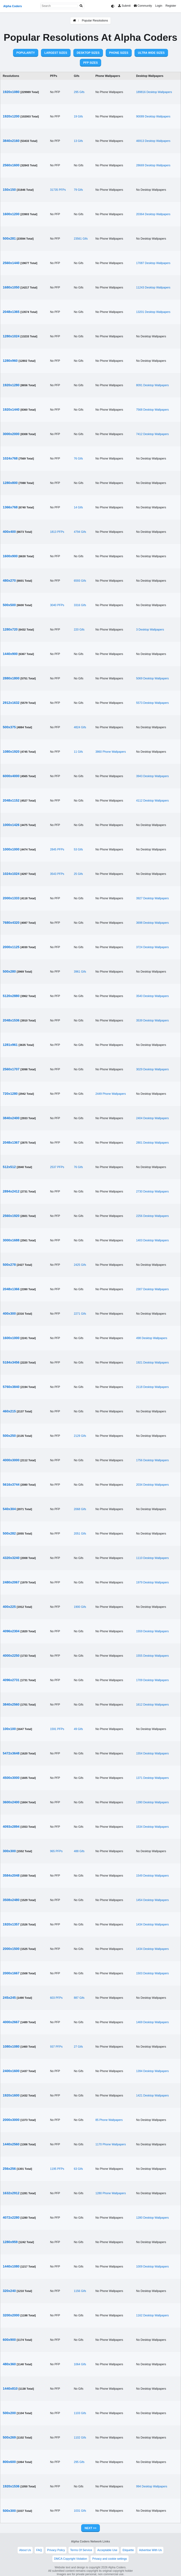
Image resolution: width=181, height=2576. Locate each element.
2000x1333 (11, 898)
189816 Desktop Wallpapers (154, 92)
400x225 (10, 1606)
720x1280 (11, 1093)
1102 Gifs (80, 2437)
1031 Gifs (80, 2510)
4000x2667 (11, 2022)
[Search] (81, 6)
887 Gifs (79, 1997)
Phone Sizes (118, 52)
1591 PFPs (57, 1729)
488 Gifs (79, 1851)
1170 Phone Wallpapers (110, 2144)
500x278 (10, 1264)
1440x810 (11, 2388)
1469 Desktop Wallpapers (152, 2022)
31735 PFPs (58, 189)
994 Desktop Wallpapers (151, 2486)
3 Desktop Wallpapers (150, 629)
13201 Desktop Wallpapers (153, 312)
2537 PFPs (57, 1167)
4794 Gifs (80, 531)
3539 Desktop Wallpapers (152, 1020)
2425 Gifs (80, 1264)
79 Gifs (78, 189)
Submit (124, 5)
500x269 (10, 2437)
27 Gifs (78, 2046)
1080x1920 (11, 751)
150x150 (10, 189)
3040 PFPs (57, 605)
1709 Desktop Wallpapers (152, 1680)
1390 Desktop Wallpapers (152, 1802)
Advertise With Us (150, 2550)
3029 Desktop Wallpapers (152, 1069)
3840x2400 (11, 1118)
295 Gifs (79, 92)
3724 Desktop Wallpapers (152, 947)
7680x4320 (11, 922)
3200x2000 (11, 2315)
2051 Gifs (80, 1533)
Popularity (25, 52)
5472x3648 (11, 1753)
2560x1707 (11, 1069)
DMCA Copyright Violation (70, 2558)
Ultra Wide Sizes (151, 52)
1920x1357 (11, 1924)
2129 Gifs (80, 1435)
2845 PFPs (57, 849)
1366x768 (11, 507)
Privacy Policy (56, 2550)
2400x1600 (11, 2071)
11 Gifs (78, 751)
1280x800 (11, 483)
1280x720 (11, 629)
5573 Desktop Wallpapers (152, 702)
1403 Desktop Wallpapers (152, 1240)
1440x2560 (11, 2144)
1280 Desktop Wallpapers (152, 2217)
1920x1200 (11, 116)
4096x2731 (11, 1680)
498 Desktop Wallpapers (151, 1338)
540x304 (10, 1509)
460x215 (10, 1411)
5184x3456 (11, 1362)
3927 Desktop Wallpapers (152, 898)
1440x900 (11, 654)
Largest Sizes (55, 52)
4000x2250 (11, 1655)
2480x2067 (11, 1582)
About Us (25, 2550)
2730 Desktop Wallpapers (152, 1191)
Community (143, 5)
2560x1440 (11, 263)
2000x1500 (11, 1949)
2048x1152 (11, 800)
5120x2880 (11, 996)
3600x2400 (11, 1802)
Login (158, 5)
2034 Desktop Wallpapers (152, 1484)
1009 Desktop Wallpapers (152, 2266)
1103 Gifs (80, 2413)
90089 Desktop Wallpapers (153, 116)
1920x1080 (11, 92)
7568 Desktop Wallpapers (152, 409)
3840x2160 (11, 141)
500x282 (10, 1533)
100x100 (10, 1729)
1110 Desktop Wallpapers (152, 1558)
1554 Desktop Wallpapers (152, 1753)
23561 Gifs (81, 238)
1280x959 (11, 2242)
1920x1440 (11, 409)
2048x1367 (11, 1142)
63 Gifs (78, 2168)
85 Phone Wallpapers (109, 2120)
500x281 (10, 238)
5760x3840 (11, 1387)
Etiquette (128, 2550)
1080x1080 (11, 2046)
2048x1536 (11, 1020)
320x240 (10, 2291)
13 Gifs (78, 141)
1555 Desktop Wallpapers (152, 1655)
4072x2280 (11, 2217)
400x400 (10, 531)
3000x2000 (11, 434)
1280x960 (11, 360)
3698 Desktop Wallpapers (152, 922)
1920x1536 (11, 2486)
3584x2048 (11, 1875)
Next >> (90, 2528)
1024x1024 (11, 873)
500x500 (10, 605)
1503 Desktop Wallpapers (152, 1973)
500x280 (10, 971)
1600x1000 (11, 1338)
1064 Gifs (80, 2364)
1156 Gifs (80, 2291)
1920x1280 (11, 385)
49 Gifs (78, 1729)
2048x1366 (11, 1289)
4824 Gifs (80, 727)
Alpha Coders (12, 6)
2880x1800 (11, 678)
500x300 (10, 2510)
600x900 (10, 2339)
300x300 (10, 1851)
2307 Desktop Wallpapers (152, 1289)
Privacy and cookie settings (109, 2558)
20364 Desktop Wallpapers (153, 214)
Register (170, 5)
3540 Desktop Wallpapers (152, 996)
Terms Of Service (81, 2550)
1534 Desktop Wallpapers (152, 1826)
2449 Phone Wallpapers (110, 1093)
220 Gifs (79, 629)
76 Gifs (78, 458)
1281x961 (11, 1045)
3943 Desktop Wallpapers (152, 776)
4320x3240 (11, 1558)
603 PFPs (56, 1997)
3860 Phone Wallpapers (110, 751)
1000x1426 (11, 825)
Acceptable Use (107, 2550)
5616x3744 (11, 1484)
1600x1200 (11, 214)
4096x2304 (11, 1631)
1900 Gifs (80, 1606)
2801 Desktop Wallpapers (152, 1142)
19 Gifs (78, 116)
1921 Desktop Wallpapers (152, 1362)
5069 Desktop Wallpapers (152, 678)
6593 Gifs (80, 580)
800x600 (10, 2462)
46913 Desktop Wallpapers (153, 141)
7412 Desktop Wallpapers (152, 434)
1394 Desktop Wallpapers (152, 2071)
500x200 (10, 2413)
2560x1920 (11, 1216)
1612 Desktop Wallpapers (152, 1704)
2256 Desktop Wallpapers (152, 1216)
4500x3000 (11, 1778)
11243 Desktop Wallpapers (153, 287)
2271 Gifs (80, 1313)
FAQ (39, 2550)
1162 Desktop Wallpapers (152, 2315)
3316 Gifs (80, 605)
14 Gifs (78, 507)
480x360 (10, 2364)
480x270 (10, 580)
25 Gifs (78, 873)
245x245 (10, 1997)
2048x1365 (11, 312)
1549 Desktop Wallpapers (152, 1875)
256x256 (10, 2168)
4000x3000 (11, 1460)
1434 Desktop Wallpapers (152, 1924)
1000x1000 (11, 849)
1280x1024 (11, 336)
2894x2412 (11, 1191)
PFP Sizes (90, 62)
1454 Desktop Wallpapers (152, 1900)
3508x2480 (11, 1900)
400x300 (10, 1313)
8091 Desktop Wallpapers (152, 385)
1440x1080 (11, 2266)
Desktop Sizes (88, 52)
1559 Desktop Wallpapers (152, 1631)
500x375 (10, 727)
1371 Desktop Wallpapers (152, 1778)
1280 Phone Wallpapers (110, 2193)
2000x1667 (11, 1973)
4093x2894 (11, 1826)
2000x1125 (11, 947)
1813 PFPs (57, 531)
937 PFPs (56, 2046)
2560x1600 (11, 165)
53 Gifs (78, 849)
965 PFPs (56, 1851)
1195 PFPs (57, 2168)
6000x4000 (11, 776)
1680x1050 (11, 287)
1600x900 (11, 556)
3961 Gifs (80, 971)
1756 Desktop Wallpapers (152, 1460)
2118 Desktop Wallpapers (152, 1387)
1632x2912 (11, 2193)
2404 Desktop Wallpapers (152, 1118)
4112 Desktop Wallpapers (152, 800)
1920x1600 (11, 2095)
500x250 (10, 1435)
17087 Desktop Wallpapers (153, 263)
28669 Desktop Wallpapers (153, 165)
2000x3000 (11, 2120)
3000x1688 (11, 1240)
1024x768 (11, 458)
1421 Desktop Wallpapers (152, 2095)
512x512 (10, 1167)
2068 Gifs (80, 1509)
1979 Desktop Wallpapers (152, 1582)
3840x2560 (11, 1704)
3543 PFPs (57, 873)
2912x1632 (11, 702)
